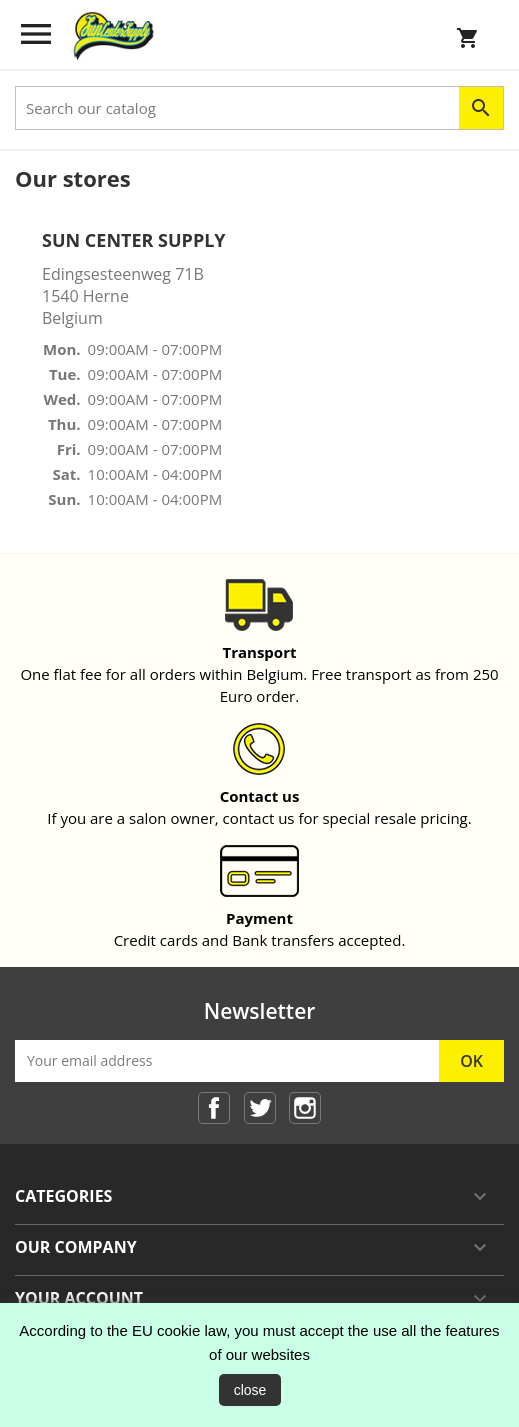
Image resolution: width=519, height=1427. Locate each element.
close (250, 1390)
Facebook (214, 1108)
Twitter (260, 1108)
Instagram (305, 1108)
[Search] (259, 108)
